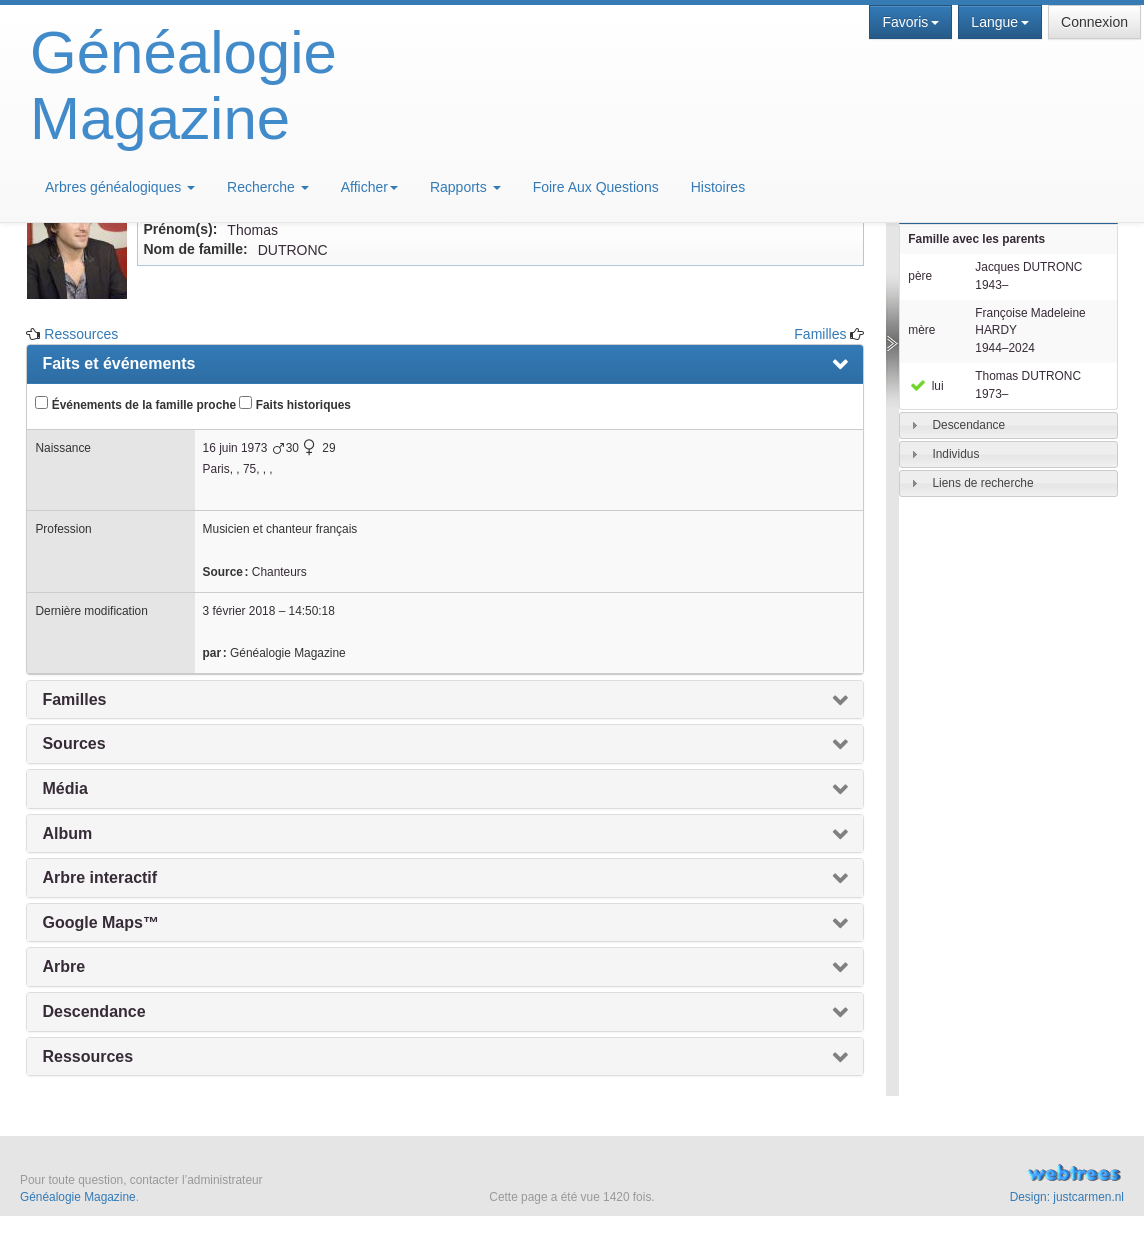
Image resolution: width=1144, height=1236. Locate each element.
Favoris (910, 22)
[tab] (1008, 425)
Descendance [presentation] (93, 1011)
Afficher (369, 187)
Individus (955, 454)
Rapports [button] (465, 187)
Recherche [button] (268, 187)
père (920, 276)
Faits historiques (294, 404)
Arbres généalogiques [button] (120, 187)
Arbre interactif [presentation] (99, 877)
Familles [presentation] (74, 699)
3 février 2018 (239, 611)
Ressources (81, 334)
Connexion (1094, 22)
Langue (1000, 22)
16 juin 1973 (235, 448)
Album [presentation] (67, 833)
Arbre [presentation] (63, 966)
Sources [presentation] (73, 743)
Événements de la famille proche (135, 404)
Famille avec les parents (976, 239)
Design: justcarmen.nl (1067, 1197)
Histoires (718, 187)
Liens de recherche (982, 483)
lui (925, 386)
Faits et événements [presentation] (118, 363)
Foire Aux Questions (596, 187)
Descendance (968, 425)
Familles (820, 334)
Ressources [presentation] (87, 1056)
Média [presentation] (64, 788)
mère (921, 330)
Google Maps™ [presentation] (100, 922)
